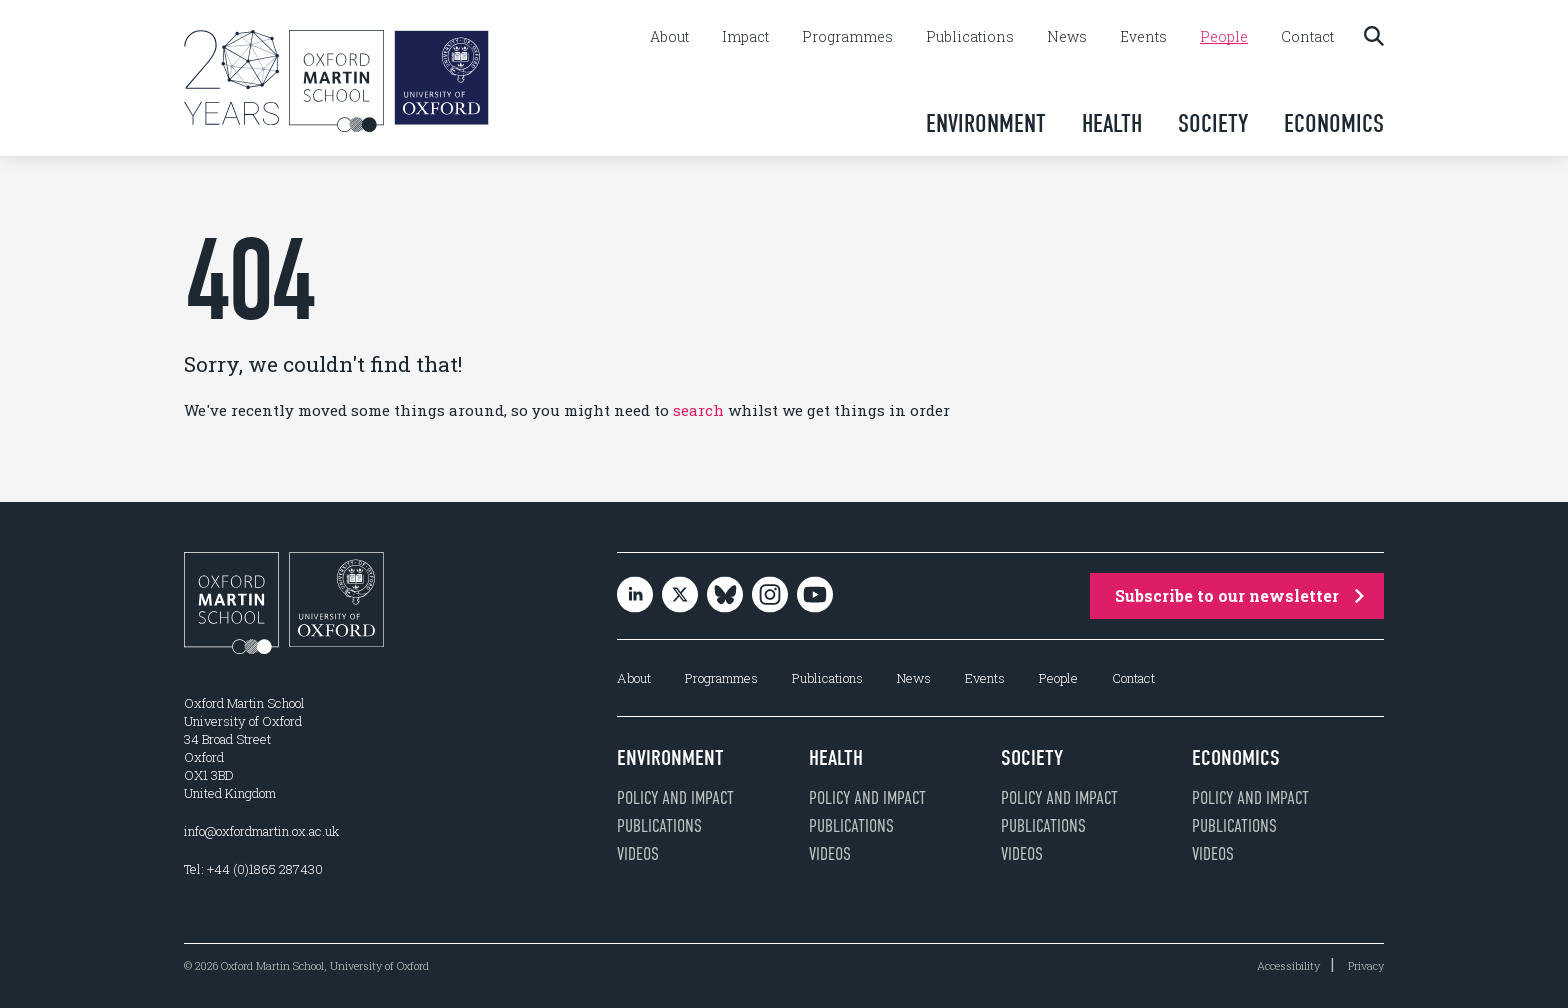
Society (1213, 123)
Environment (986, 123)
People (1224, 37)
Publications (970, 37)
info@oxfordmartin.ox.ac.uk (261, 831)
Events (1143, 37)
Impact (745, 37)
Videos (638, 854)
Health (1112, 123)
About (669, 37)
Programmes (847, 37)
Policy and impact (675, 798)
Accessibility (1288, 965)
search (698, 410)
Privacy (1366, 965)
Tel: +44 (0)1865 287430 (253, 869)
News (1067, 37)
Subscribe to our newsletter (1239, 595)
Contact (1307, 37)
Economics (1334, 123)
